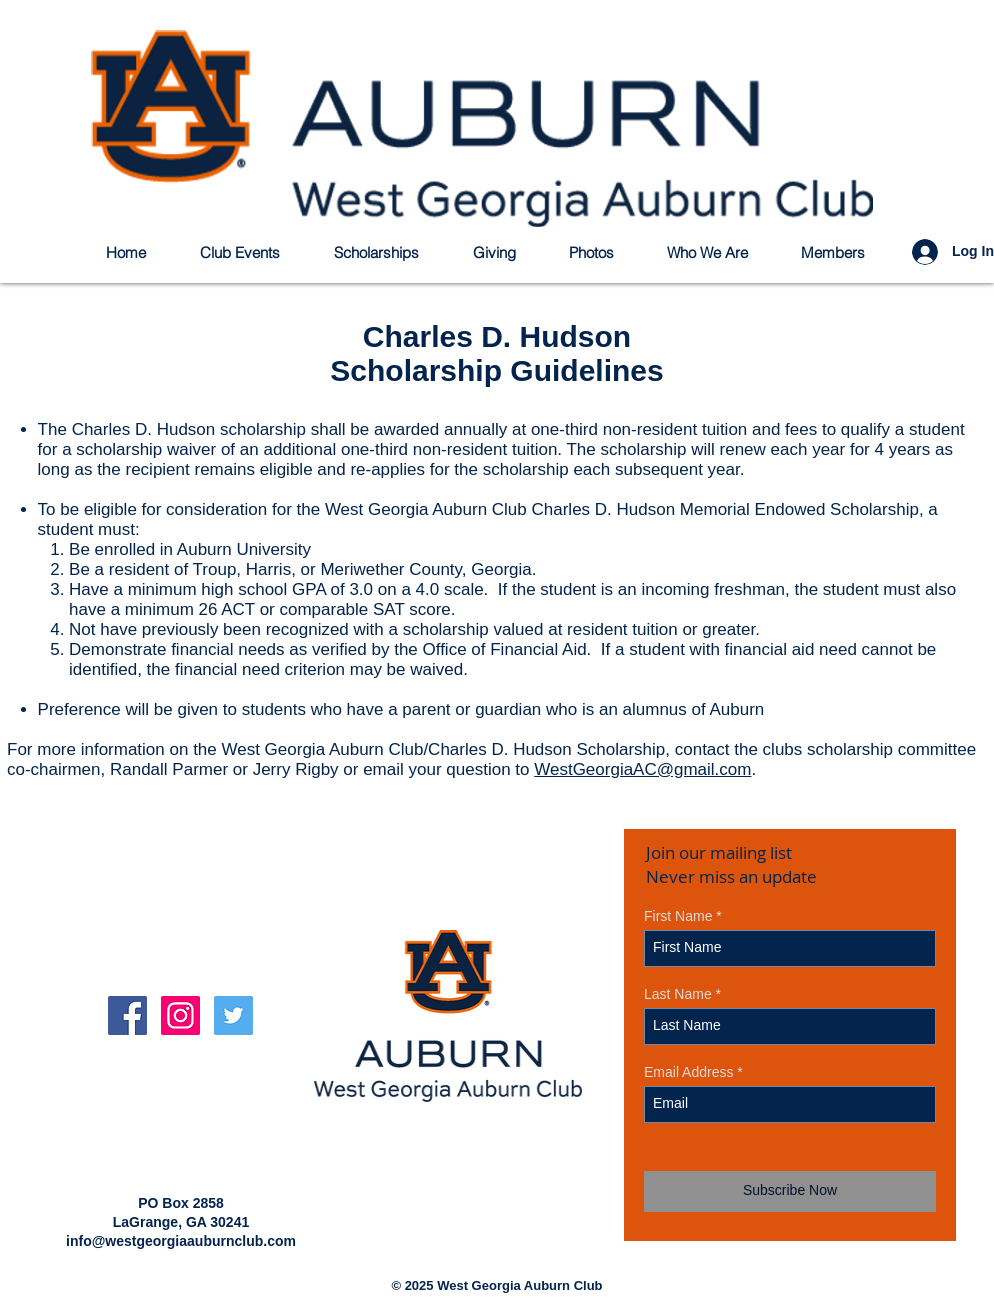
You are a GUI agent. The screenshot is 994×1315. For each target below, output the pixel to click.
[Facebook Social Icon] (127, 1015)
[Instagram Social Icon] (180, 1015)
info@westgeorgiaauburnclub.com (181, 1241)
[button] (387, 252)
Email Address (688, 1072)
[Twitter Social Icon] (233, 1015)
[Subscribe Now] (790, 1191)
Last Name (678, 994)
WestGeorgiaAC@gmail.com (642, 769)
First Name (678, 916)
